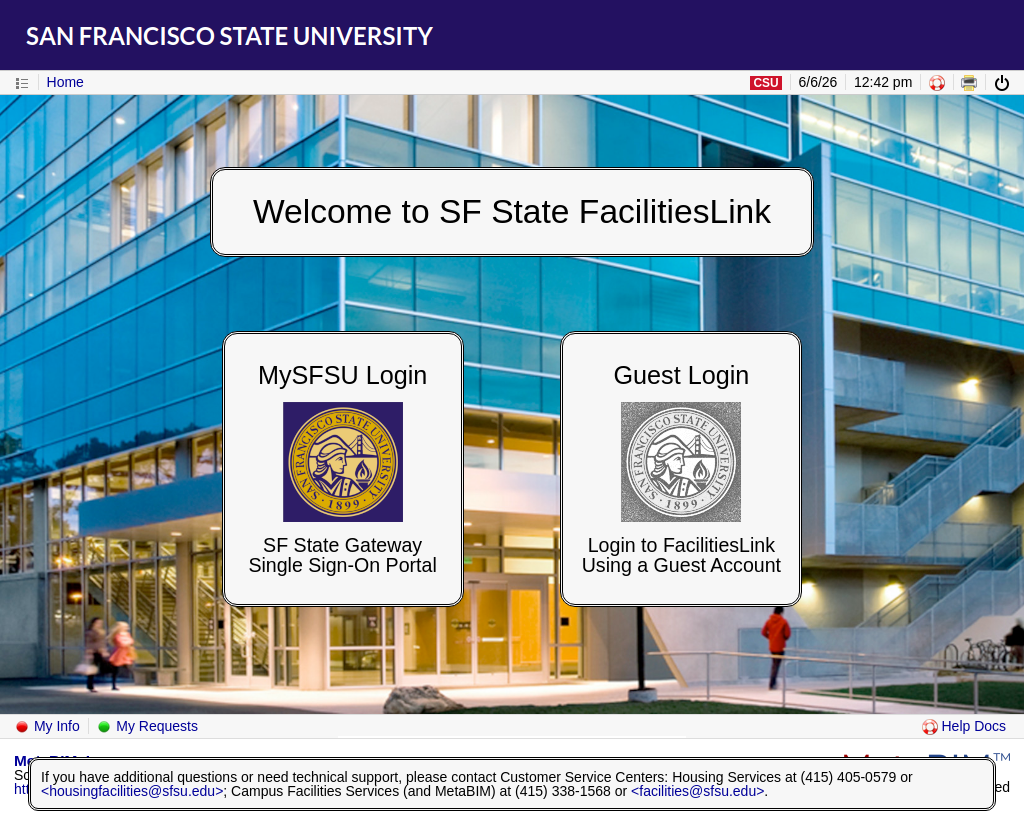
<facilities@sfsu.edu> (697, 791)
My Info (47, 726)
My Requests (147, 726)
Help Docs (964, 726)
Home (65, 82)
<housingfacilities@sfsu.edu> (132, 791)
